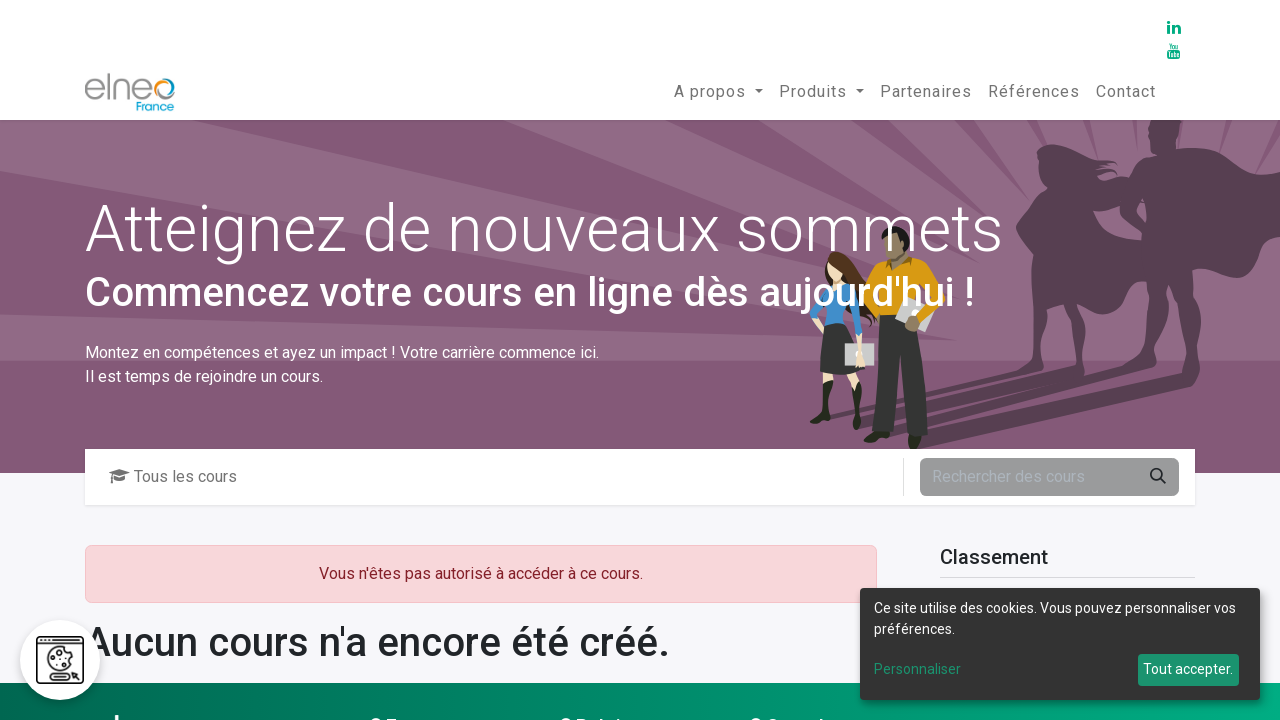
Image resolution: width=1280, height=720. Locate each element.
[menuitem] (718, 92)
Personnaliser (917, 669)
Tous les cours (173, 476)
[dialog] (1060, 644)
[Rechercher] (1158, 477)
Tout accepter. (1188, 669)
